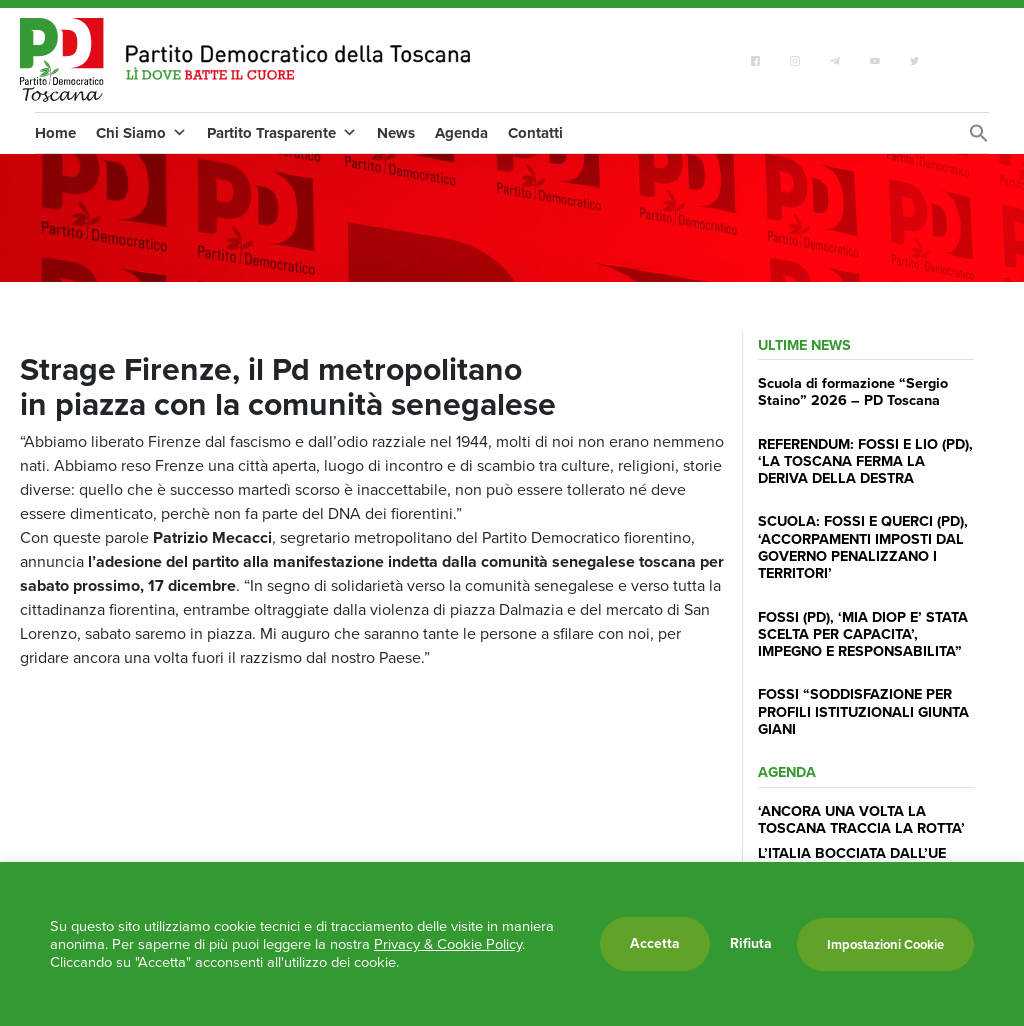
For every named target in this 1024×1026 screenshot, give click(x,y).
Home (55, 133)
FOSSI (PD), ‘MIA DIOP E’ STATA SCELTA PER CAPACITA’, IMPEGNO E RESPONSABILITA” (863, 634)
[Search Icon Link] (979, 138)
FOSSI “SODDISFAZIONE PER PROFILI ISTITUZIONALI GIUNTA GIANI (863, 711)
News (396, 133)
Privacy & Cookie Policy (448, 944)
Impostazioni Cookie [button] (885, 944)
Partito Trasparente (282, 133)
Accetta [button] (655, 943)
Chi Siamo (141, 133)
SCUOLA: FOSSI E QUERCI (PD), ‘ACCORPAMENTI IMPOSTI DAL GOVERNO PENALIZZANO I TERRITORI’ (863, 547)
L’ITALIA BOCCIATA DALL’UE (852, 853)
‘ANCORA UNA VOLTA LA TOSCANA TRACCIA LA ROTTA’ (861, 819)
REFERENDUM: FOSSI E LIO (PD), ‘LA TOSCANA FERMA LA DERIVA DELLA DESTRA (865, 461)
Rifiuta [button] (751, 944)
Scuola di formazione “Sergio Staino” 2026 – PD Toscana (853, 391)
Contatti (535, 133)
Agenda (461, 133)
